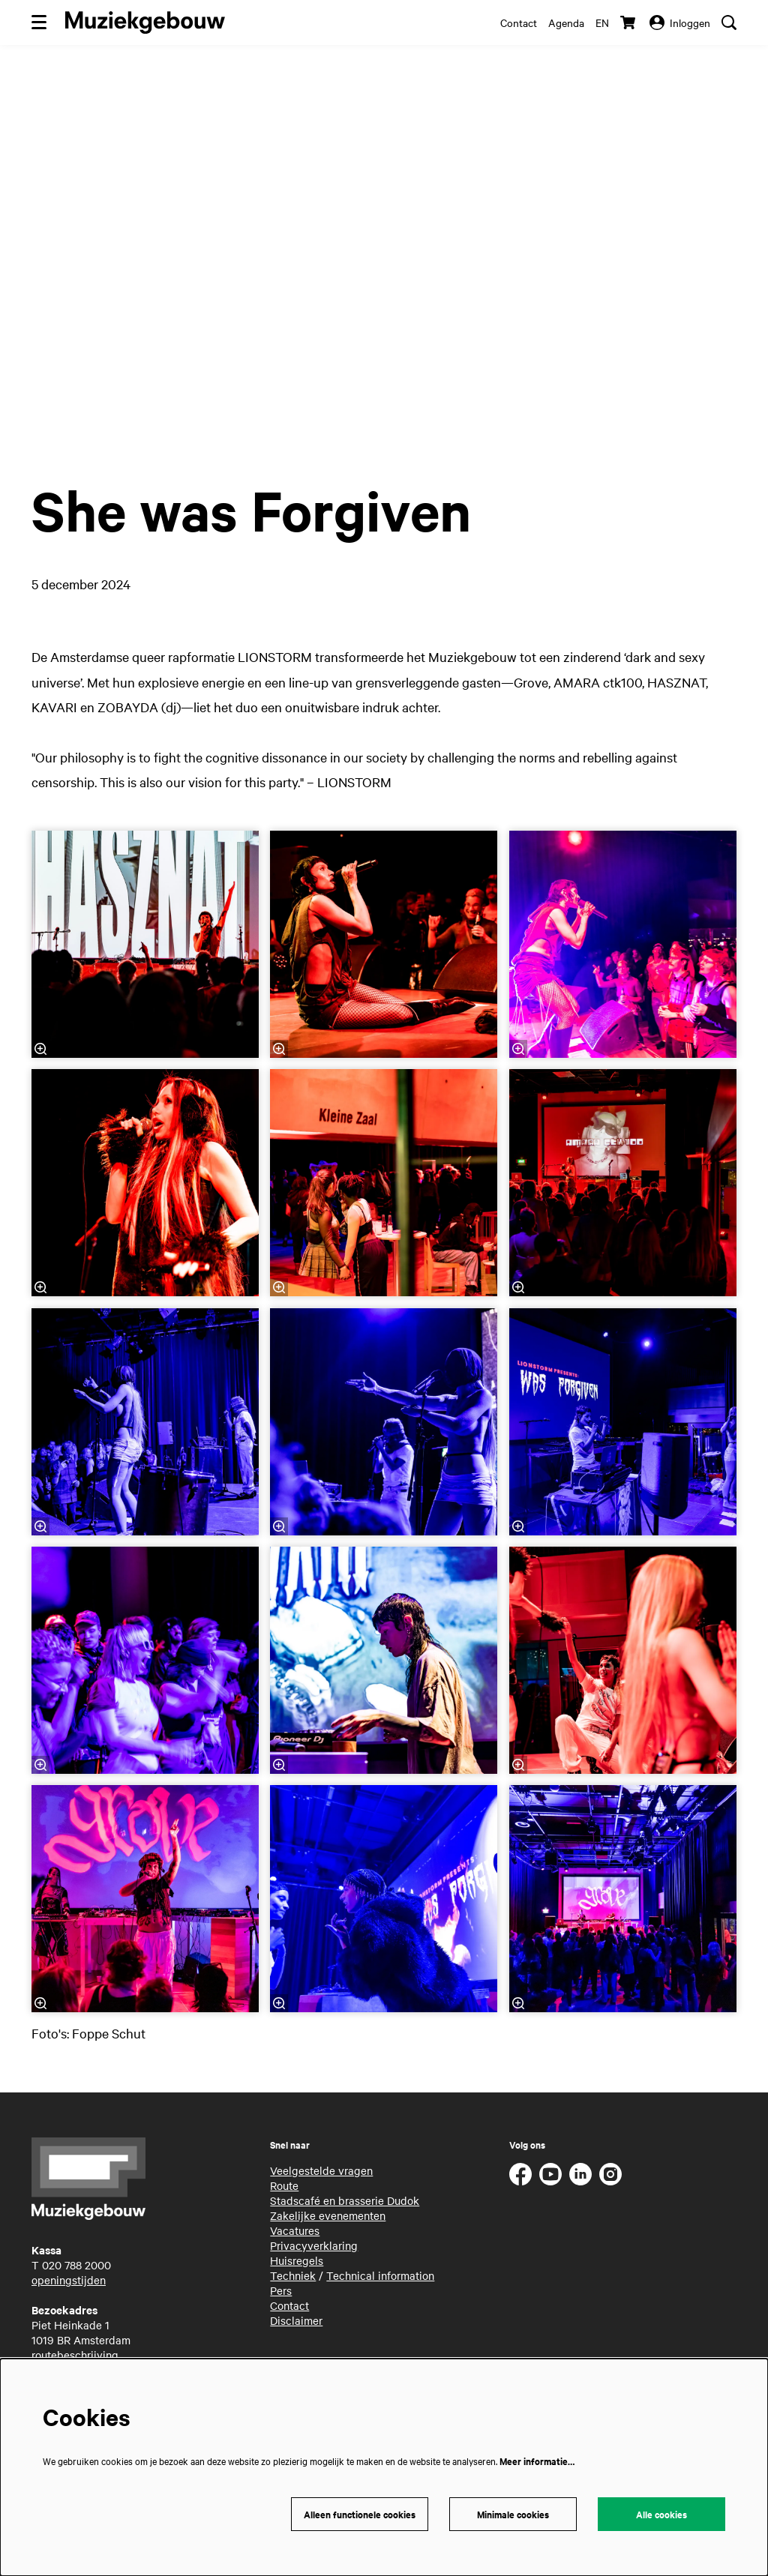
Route (284, 2185)
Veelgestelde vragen (321, 2170)
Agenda (566, 22)
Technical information (380, 2275)
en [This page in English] (602, 22)
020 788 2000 (76, 2264)
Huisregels (296, 2260)
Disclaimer (296, 2320)
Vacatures (295, 2230)
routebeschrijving (75, 2354)
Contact (518, 22)
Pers (281, 2290)
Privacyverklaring (314, 2245)
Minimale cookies (513, 2514)
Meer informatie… (537, 2461)
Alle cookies (661, 2514)
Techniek (293, 2275)
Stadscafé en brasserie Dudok (344, 2200)
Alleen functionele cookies (360, 2514)
